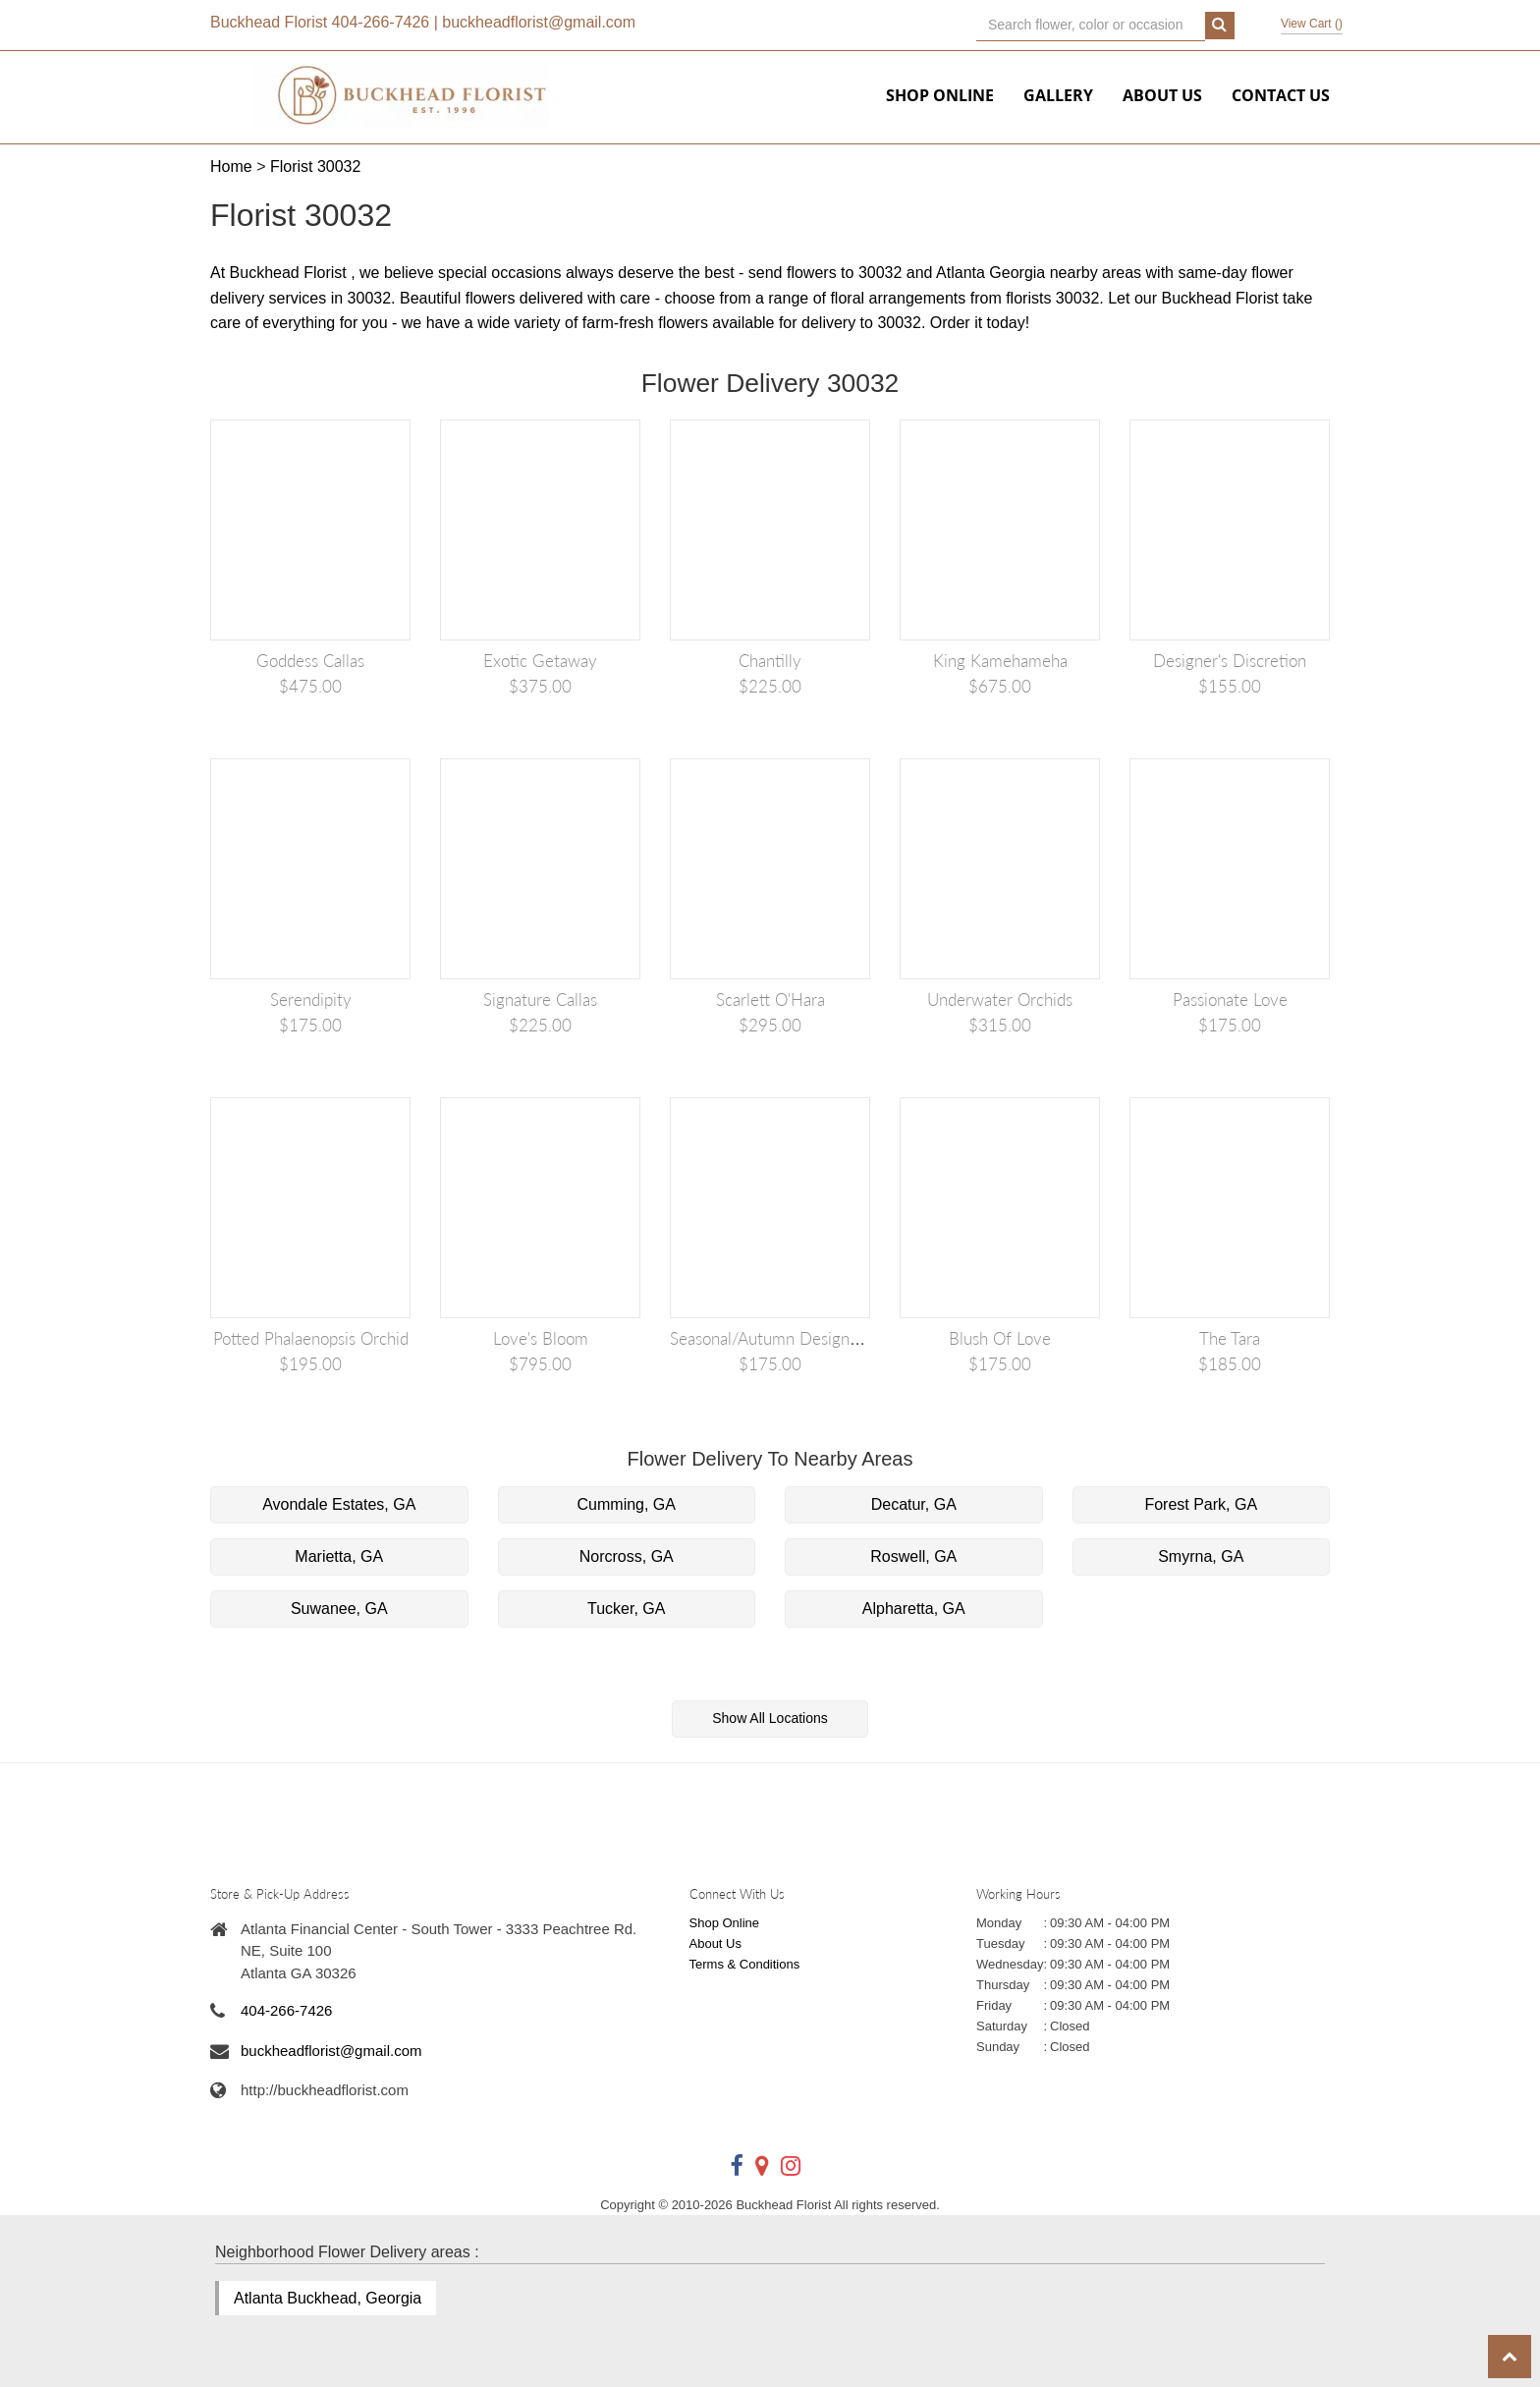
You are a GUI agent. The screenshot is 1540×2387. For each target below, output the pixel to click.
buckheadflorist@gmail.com (538, 22)
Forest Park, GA (1200, 1504)
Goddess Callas (310, 660)
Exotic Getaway (540, 660)
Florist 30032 (315, 166)
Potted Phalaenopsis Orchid (311, 1338)
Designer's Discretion (1229, 660)
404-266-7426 (381, 22)
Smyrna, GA (1200, 1556)
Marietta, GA (339, 1556)
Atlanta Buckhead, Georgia (327, 2298)
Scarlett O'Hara (770, 999)
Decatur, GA (914, 1504)
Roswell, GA (913, 1556)
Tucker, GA (626, 1608)
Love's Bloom (540, 1338)
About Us (1162, 95)
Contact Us (1281, 95)
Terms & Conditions (744, 1964)
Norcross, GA (626, 1556)
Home (231, 166)
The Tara (1229, 1338)
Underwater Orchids (999, 999)
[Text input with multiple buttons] (1090, 25)
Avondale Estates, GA (338, 1504)
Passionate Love (1230, 999)
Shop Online (940, 95)
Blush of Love (1000, 1338)
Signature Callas (540, 999)
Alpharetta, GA (913, 1608)
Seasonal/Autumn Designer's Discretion (811, 1338)
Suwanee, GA (339, 1608)
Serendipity (311, 999)
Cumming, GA (627, 1504)
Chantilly (770, 660)
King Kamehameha (1000, 660)
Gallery (1058, 95)
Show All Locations (770, 1718)
